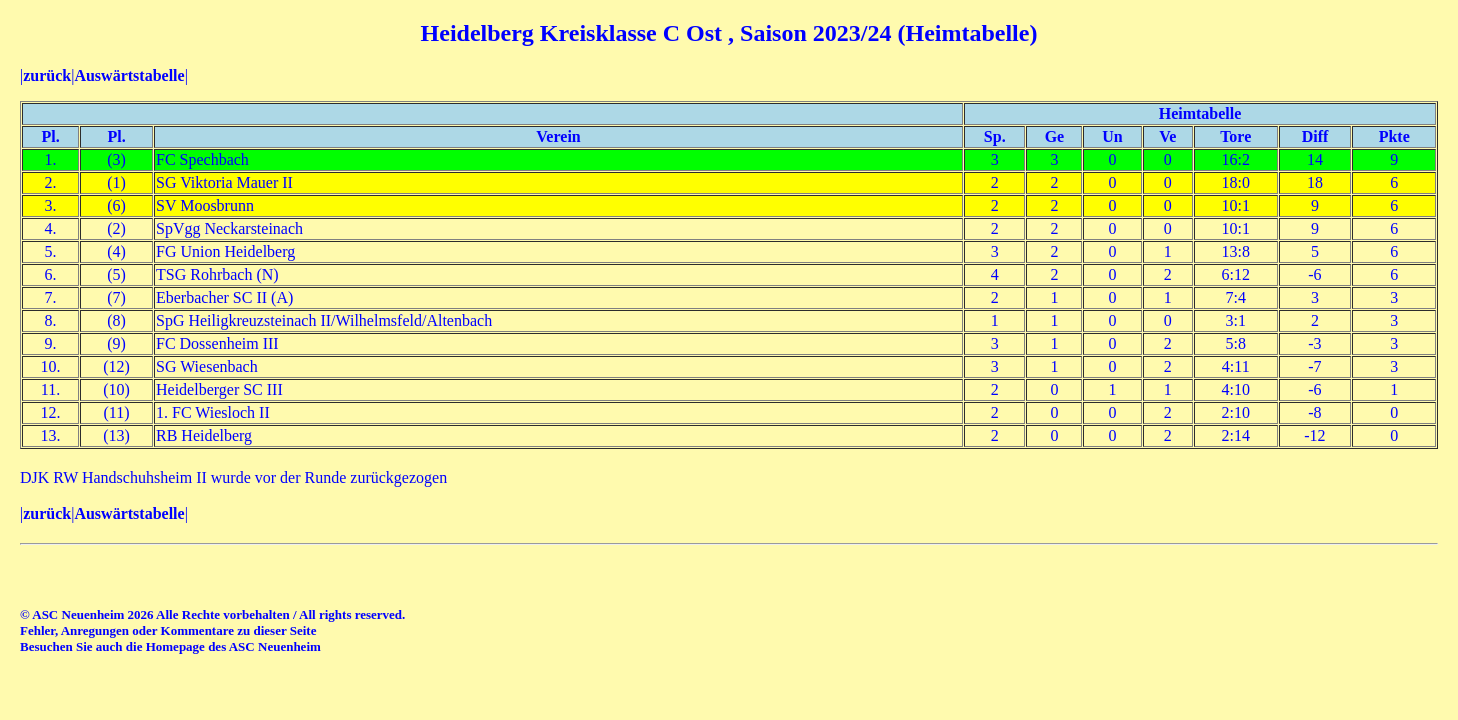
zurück (47, 75)
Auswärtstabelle (129, 75)
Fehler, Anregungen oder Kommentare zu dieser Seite (168, 630)
